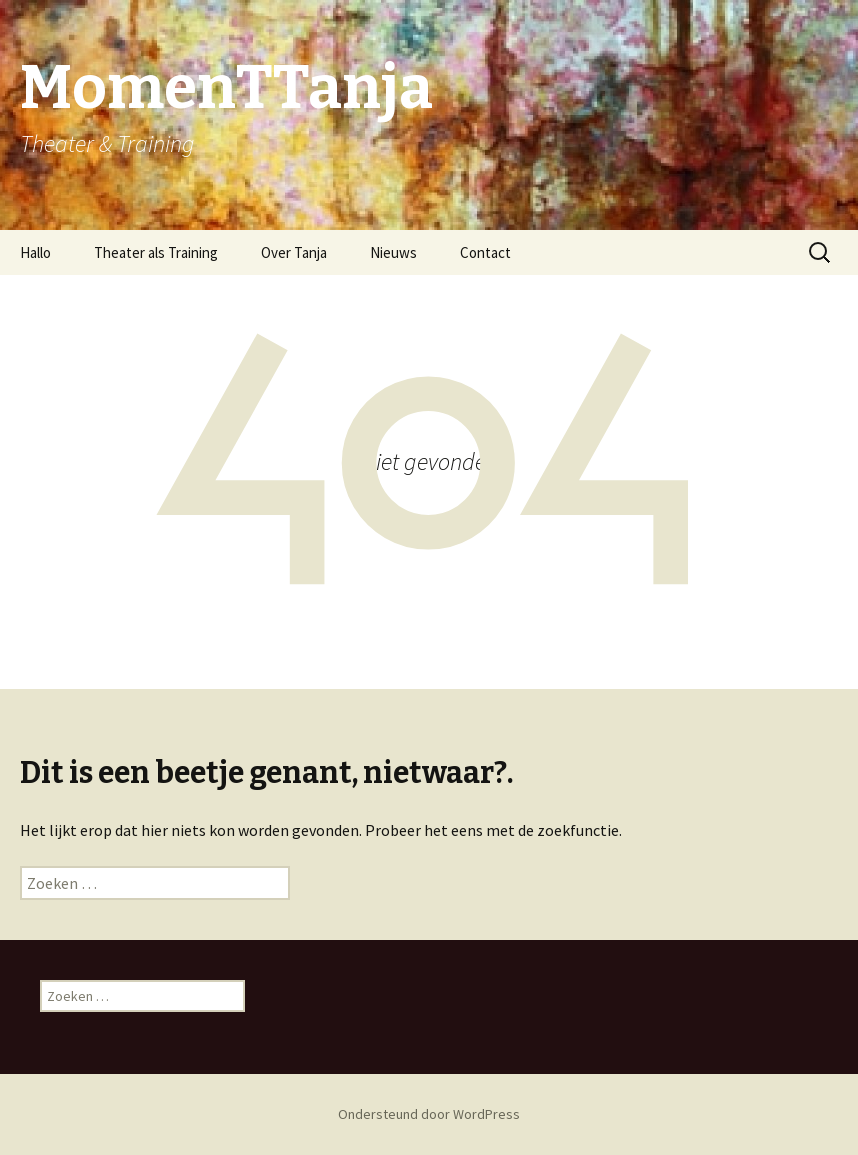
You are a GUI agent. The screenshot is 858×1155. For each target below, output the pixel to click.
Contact (485, 252)
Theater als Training (156, 252)
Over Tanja (294, 252)
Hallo (35, 252)
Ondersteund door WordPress (429, 1114)
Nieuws (393, 252)
